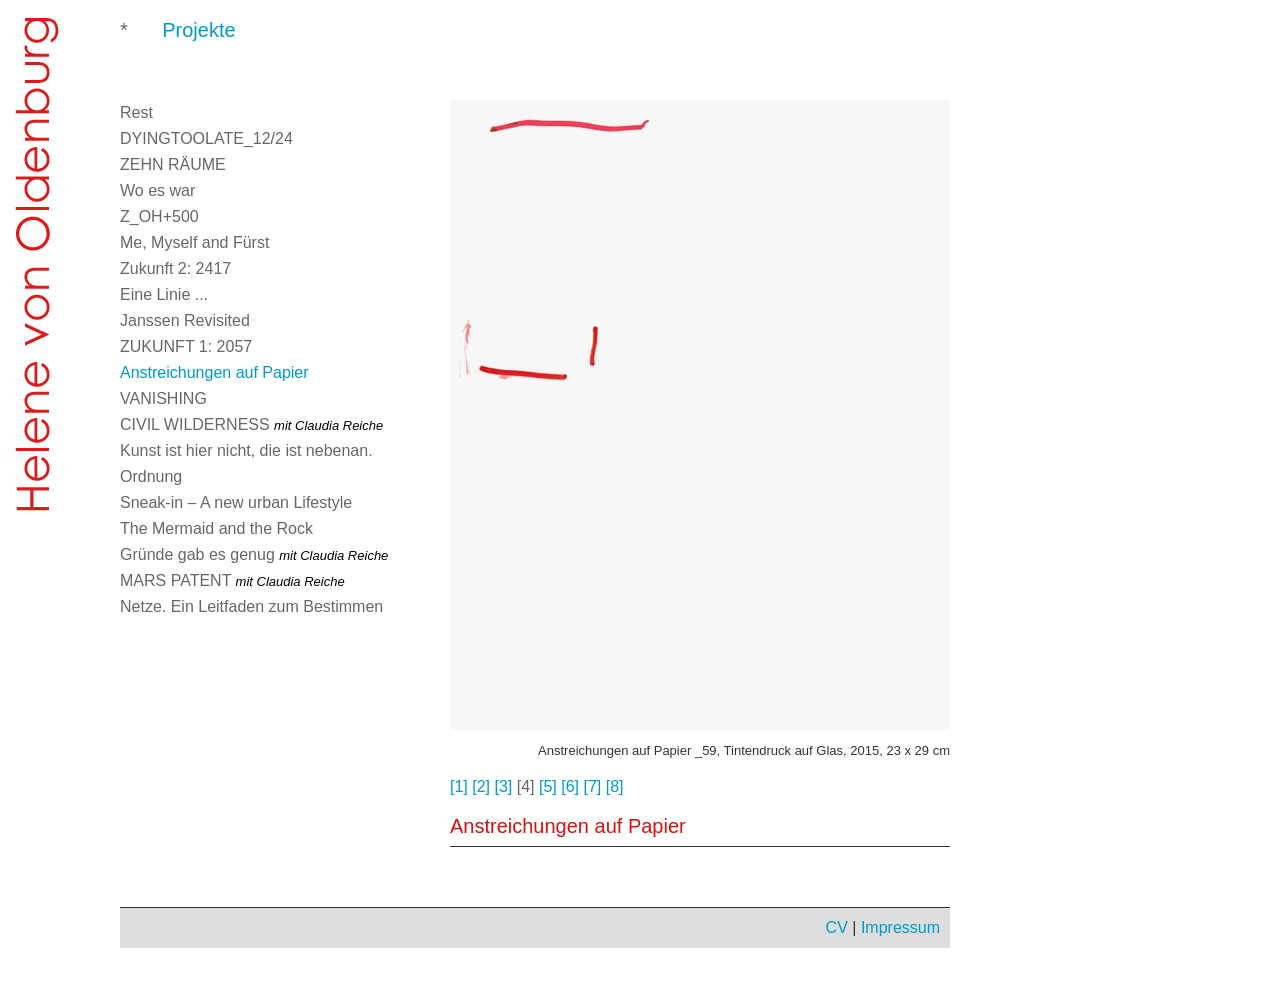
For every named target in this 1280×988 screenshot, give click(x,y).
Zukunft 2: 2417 (175, 268)
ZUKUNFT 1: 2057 (186, 346)
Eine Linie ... (164, 294)
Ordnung (151, 476)
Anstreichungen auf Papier (214, 372)
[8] (615, 786)
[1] (459, 786)
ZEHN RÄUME (173, 164)
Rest (136, 112)
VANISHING (163, 398)
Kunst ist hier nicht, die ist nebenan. (246, 450)
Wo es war (157, 190)
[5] (548, 786)
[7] (593, 786)
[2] (481, 786)
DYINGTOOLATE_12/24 (206, 138)
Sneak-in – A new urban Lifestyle (236, 502)
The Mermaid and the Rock (216, 528)
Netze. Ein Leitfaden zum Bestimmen (251, 606)
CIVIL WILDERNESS (251, 424)
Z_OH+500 (159, 216)
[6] (570, 786)
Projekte (198, 30)
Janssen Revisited (185, 320)
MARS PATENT (232, 580)
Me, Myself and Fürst (194, 242)
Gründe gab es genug (254, 554)
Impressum (900, 927)
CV (837, 927)
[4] (526, 786)
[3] (504, 786)
